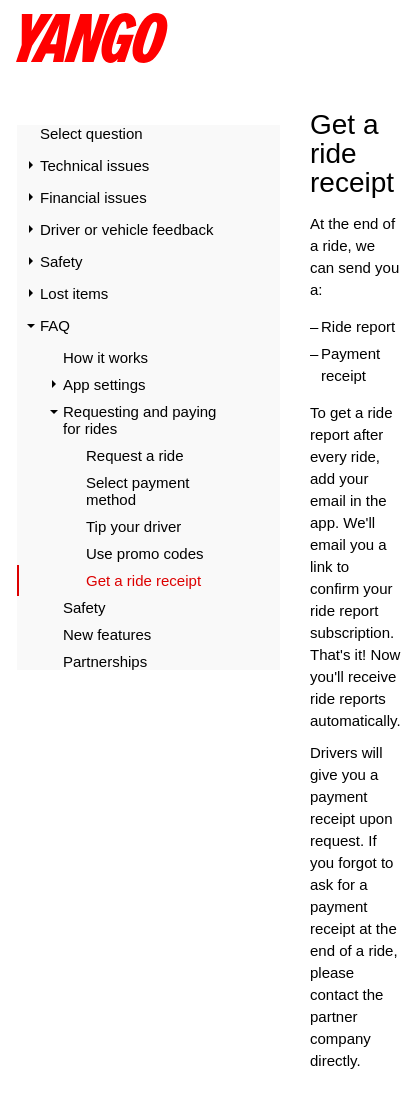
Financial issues (93, 197)
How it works (105, 357)
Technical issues (94, 165)
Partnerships (105, 661)
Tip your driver (133, 526)
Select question (91, 133)
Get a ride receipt (143, 580)
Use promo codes (145, 553)
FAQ (55, 325)
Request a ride (135, 455)
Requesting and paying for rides (139, 420)
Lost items (74, 293)
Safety (61, 261)
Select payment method (137, 491)
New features (107, 634)
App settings (104, 384)
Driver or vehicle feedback (126, 229)
